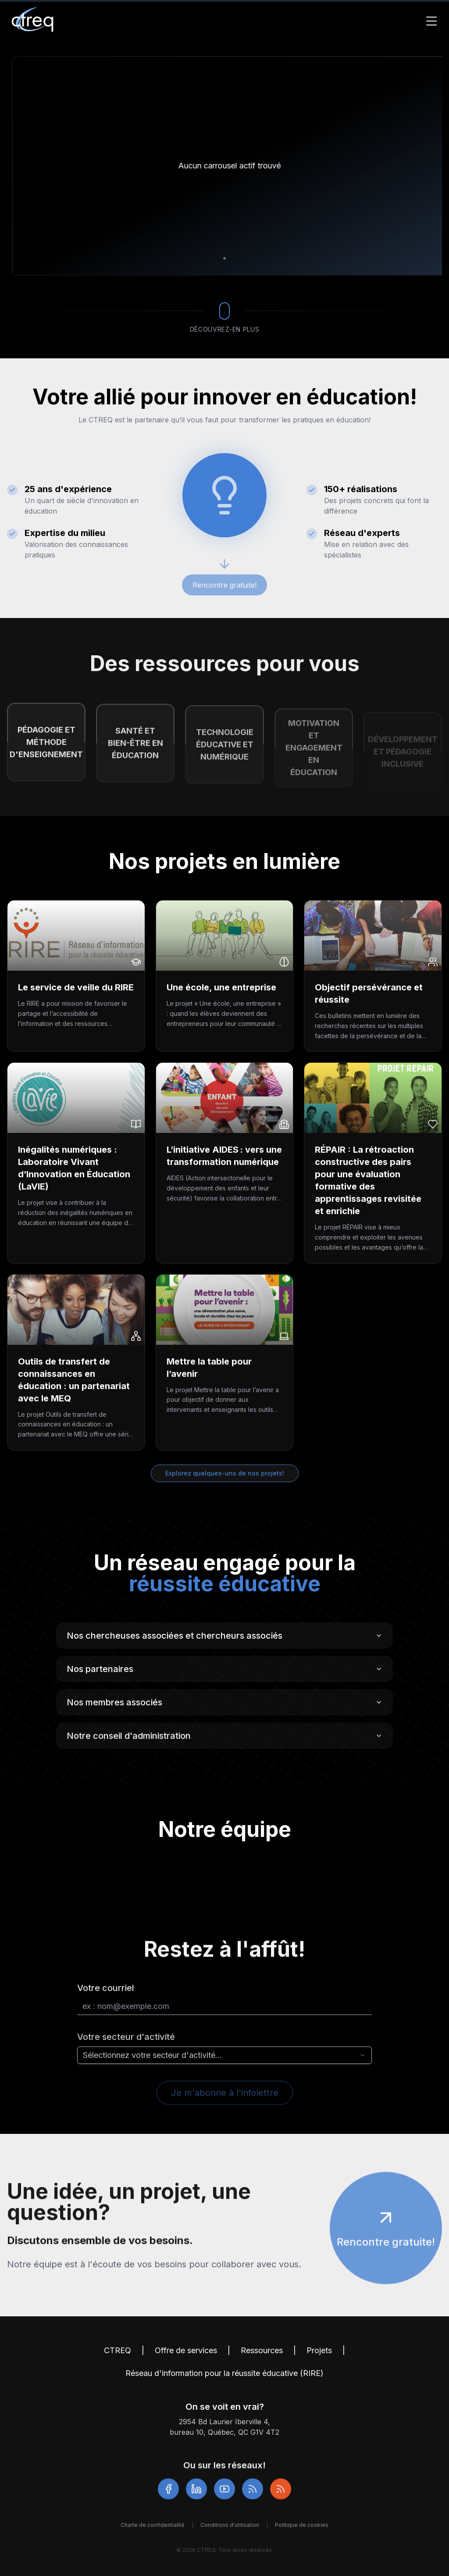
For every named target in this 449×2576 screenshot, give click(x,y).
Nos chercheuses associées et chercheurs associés (224, 1639)
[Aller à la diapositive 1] (224, 258)
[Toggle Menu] (431, 21)
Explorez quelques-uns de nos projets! (224, 1473)
